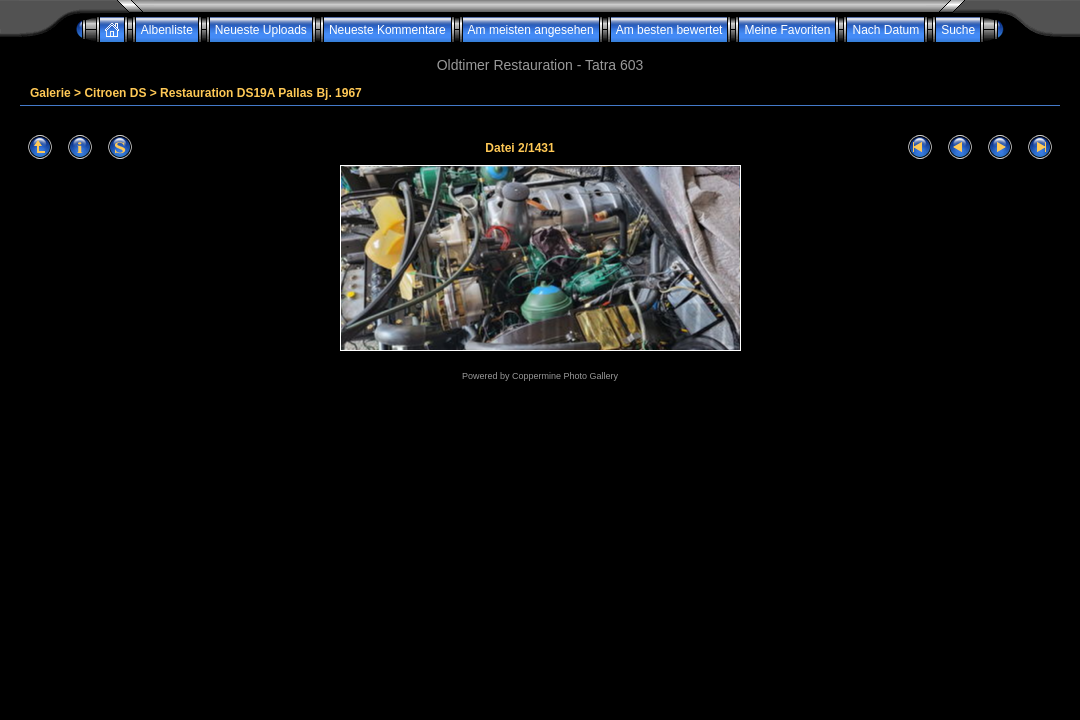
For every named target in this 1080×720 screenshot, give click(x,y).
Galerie (50, 93)
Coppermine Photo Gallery (565, 376)
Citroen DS (115, 93)
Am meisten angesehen (531, 30)
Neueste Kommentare (387, 30)
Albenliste (167, 30)
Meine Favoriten (787, 30)
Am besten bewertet (669, 30)
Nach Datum (885, 30)
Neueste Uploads (261, 30)
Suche (958, 30)
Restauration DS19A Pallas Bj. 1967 (261, 93)
